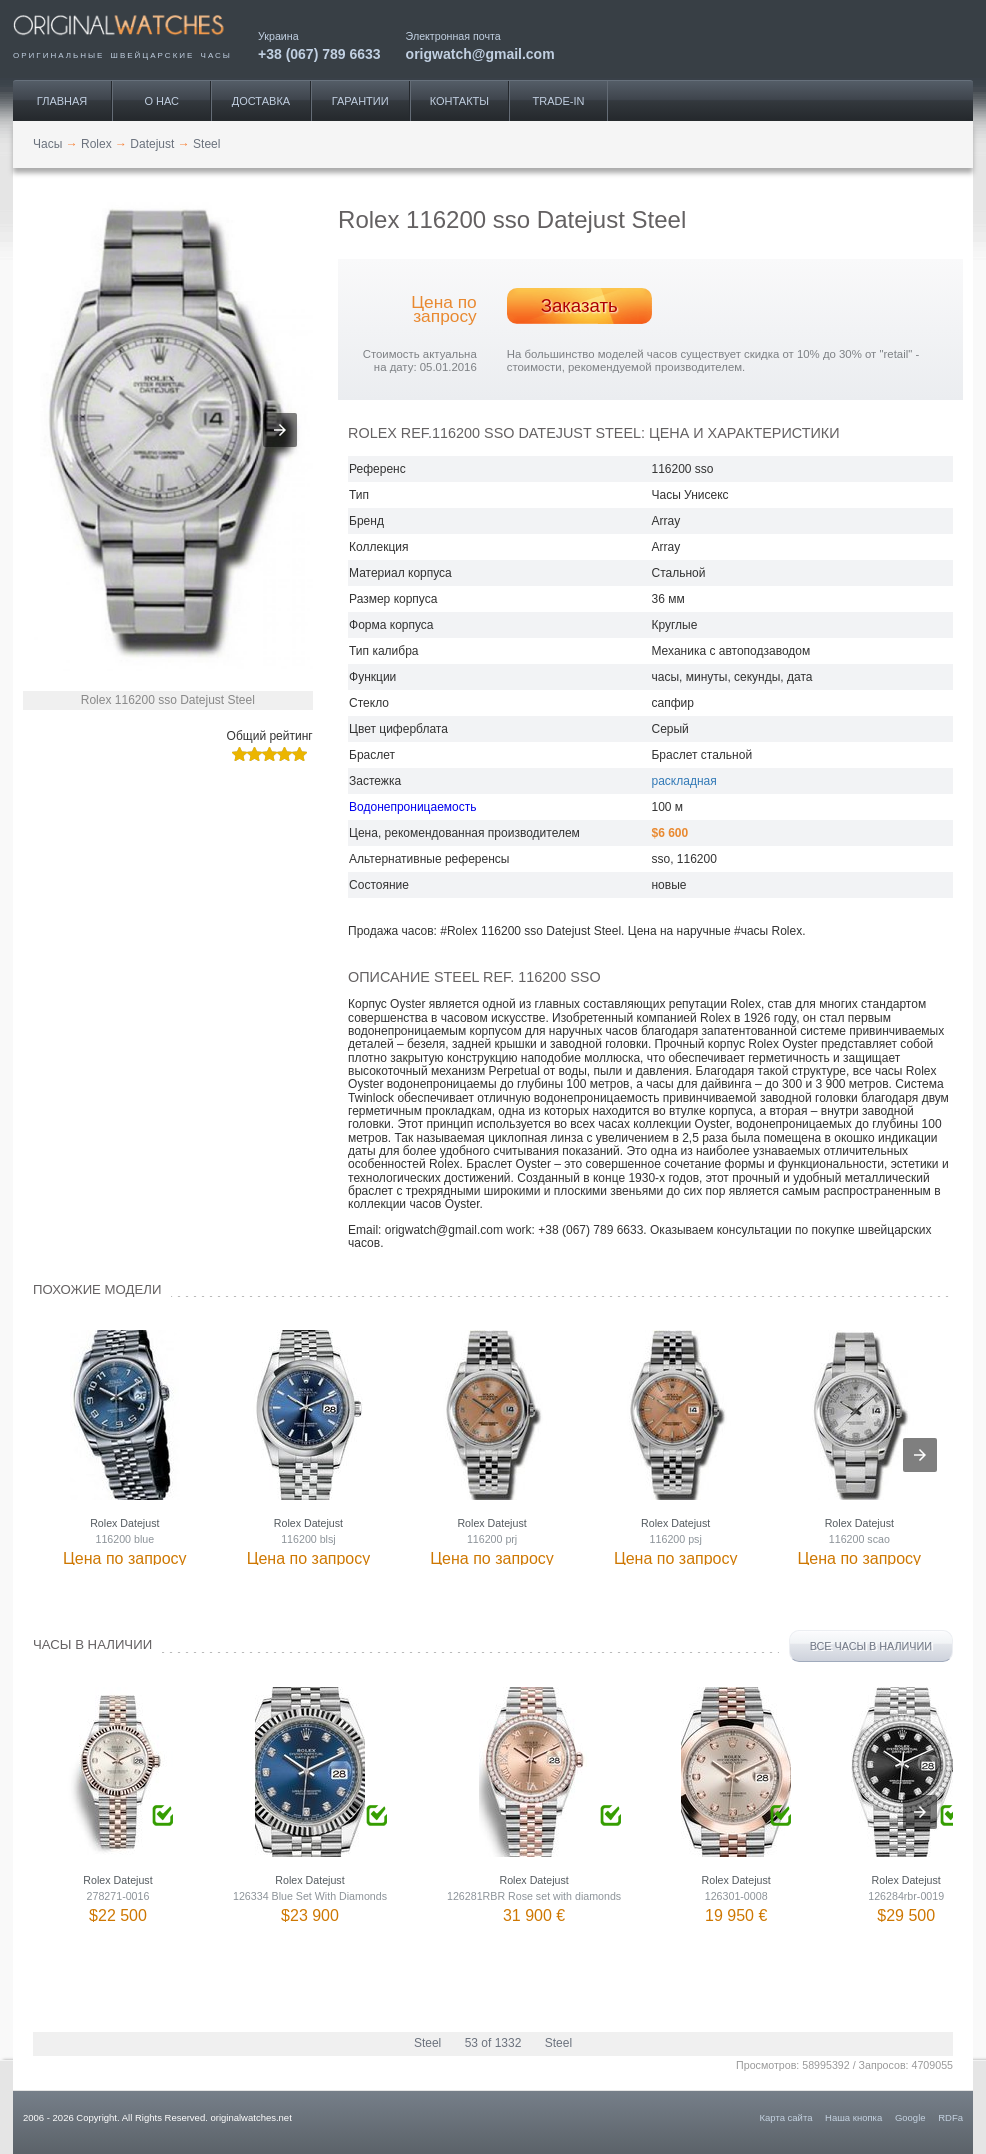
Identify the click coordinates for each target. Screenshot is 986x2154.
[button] (280, 430)
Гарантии (360, 101)
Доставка (261, 101)
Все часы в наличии (871, 1646)
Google (910, 2117)
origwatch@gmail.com (480, 53)
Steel (427, 2043)
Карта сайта (786, 2117)
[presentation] (920, 1455)
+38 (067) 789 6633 (319, 53)
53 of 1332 (493, 2043)
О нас (161, 101)
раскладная (683, 781)
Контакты (459, 101)
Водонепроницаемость (412, 807)
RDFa (950, 2117)
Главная (62, 101)
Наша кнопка (853, 2117)
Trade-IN (559, 101)
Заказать (579, 305)
